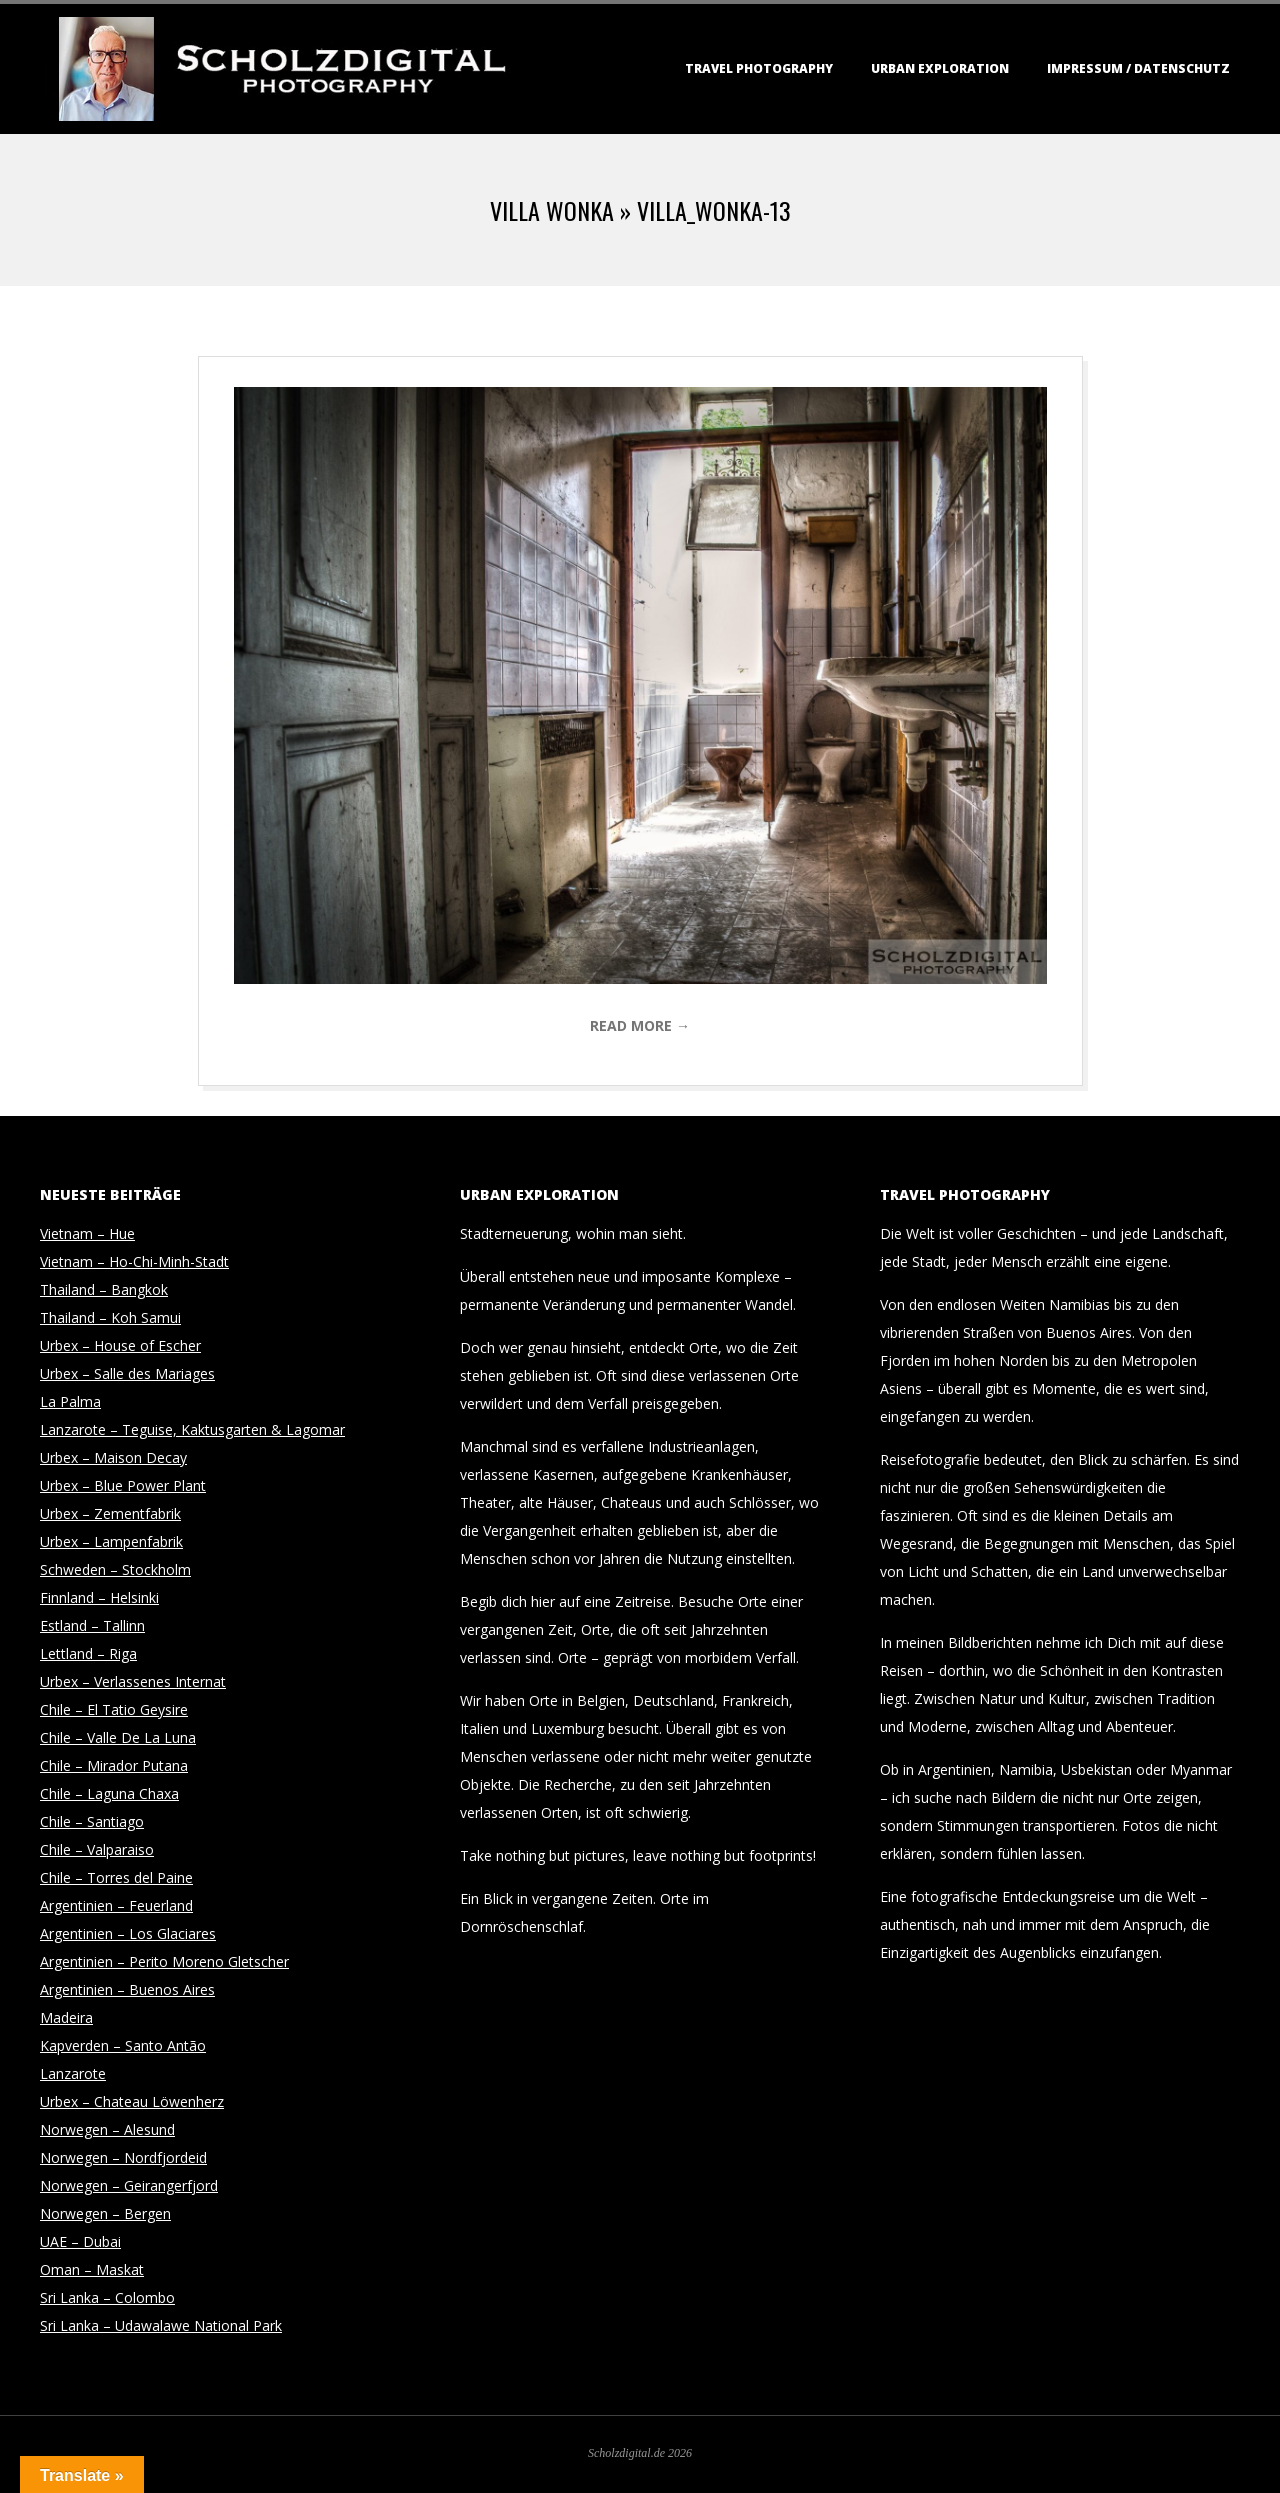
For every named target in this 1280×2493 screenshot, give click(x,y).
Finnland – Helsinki (99, 1597)
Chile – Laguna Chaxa (109, 1793)
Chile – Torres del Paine (116, 1877)
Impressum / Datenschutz (1138, 68)
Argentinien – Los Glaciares (128, 1933)
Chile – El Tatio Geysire (114, 1709)
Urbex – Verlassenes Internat (133, 1681)
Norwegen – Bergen (105, 2213)
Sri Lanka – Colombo (107, 2297)
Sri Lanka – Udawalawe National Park (161, 2325)
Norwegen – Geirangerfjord (129, 2185)
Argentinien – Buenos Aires (127, 1989)
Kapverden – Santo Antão (123, 2045)
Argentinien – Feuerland (116, 1905)
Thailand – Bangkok (104, 1289)
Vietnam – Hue (87, 1233)
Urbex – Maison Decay (113, 1457)
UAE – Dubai (80, 2241)
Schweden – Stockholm (115, 1569)
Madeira (66, 2017)
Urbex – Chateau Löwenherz (132, 2101)
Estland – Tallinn (92, 1625)
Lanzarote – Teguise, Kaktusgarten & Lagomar (192, 1429)
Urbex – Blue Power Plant (123, 1485)
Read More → (640, 1025)
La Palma (70, 1401)
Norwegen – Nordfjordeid (123, 2157)
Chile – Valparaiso (97, 1849)
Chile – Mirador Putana (114, 1765)
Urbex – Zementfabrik (110, 1513)
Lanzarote (73, 2073)
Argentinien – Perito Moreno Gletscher (164, 1961)
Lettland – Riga (88, 1653)
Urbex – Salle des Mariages (127, 1373)
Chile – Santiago (92, 1821)
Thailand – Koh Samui (110, 1317)
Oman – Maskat (92, 2269)
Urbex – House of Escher (120, 1345)
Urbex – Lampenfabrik (111, 1541)
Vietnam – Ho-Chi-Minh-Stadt (134, 1261)
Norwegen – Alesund (107, 2129)
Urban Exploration (940, 68)
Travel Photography (759, 68)
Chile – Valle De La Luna (118, 1737)
